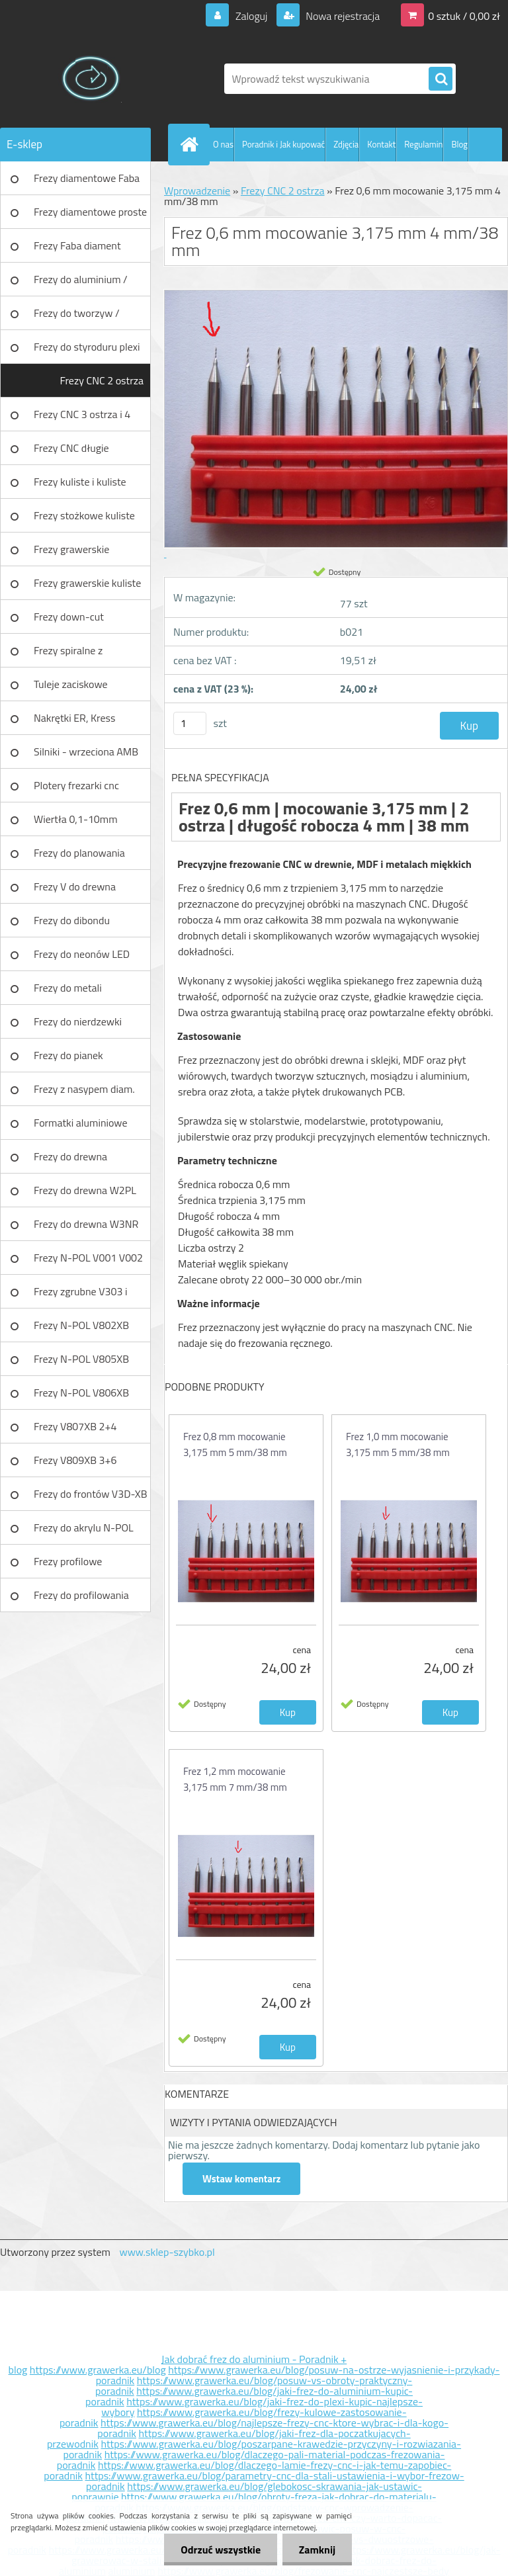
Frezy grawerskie (71, 549)
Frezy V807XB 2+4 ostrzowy (75, 1430)
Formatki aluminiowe (81, 1123)
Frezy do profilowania (81, 1595)
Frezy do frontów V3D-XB (91, 1494)
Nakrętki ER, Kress (74, 718)
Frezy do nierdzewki (78, 1021)
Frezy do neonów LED (82, 954)
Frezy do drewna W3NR (86, 1224)
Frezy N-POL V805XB (81, 1359)
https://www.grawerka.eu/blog (98, 2370)
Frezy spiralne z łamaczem (68, 654)
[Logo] (91, 79)
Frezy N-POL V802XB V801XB (81, 1329)
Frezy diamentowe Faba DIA (87, 182)
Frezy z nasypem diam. (84, 1089)
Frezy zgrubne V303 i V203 (80, 1296)
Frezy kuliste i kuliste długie (80, 486)
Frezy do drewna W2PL (85, 1190)
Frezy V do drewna (75, 886)
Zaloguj (251, 16)
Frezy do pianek (68, 1055)
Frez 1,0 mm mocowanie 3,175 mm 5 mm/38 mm (398, 1444)
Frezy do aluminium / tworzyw (81, 283)
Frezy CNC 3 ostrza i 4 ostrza (82, 418)
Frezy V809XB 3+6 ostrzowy (75, 1464)
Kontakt (381, 144)
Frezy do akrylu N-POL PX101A (84, 1532)
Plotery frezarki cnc (76, 785)
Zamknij (317, 2549)
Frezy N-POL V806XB (81, 1392)
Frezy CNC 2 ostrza (102, 380)
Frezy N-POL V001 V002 (88, 1258)
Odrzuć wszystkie (221, 2549)
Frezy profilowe (68, 1561)
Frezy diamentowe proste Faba (90, 216)
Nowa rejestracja (342, 16)
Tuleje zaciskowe (71, 684)
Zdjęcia (346, 144)
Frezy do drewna (70, 1156)
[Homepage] (191, 144)
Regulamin (423, 144)
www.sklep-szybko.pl (166, 2252)
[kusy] (189, 723)
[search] (440, 79)
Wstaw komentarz (241, 2178)
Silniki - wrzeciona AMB (86, 751)
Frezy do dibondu (72, 920)
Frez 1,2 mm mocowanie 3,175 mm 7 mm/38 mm (235, 1779)
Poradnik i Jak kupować (283, 144)
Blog (459, 144)
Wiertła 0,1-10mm (76, 819)
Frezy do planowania (79, 853)
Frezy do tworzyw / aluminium (77, 317)
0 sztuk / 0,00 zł (464, 16)
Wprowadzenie (197, 190)
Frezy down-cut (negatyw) (69, 621)
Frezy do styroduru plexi (87, 347)
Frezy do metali (68, 988)
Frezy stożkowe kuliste (84, 515)
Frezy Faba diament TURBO (77, 250)
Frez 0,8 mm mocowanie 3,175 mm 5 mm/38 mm (235, 1444)
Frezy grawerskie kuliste (87, 583)
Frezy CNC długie (71, 448)
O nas (223, 144)
